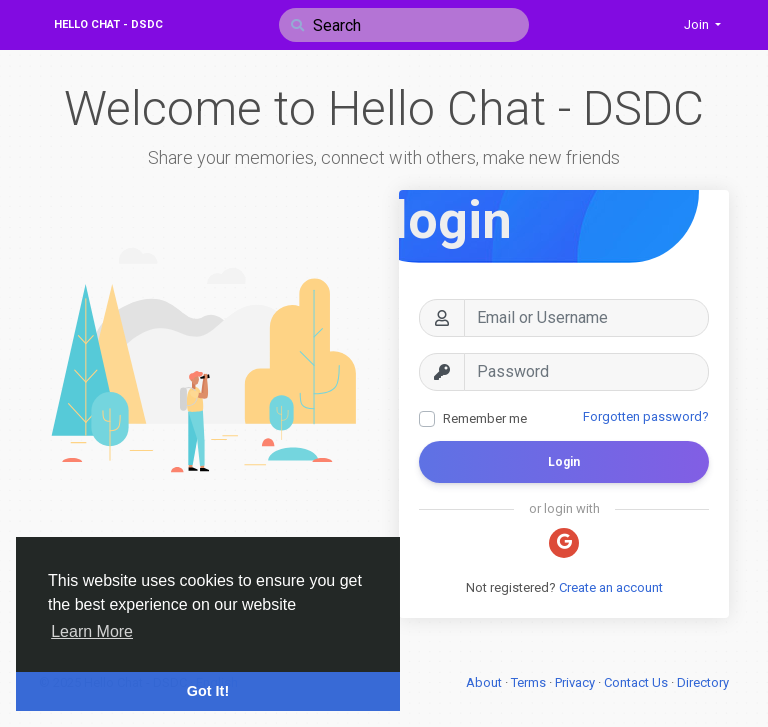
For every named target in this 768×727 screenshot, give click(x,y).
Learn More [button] (92, 631)
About (485, 682)
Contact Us (637, 682)
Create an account (611, 587)
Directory (703, 682)
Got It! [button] (208, 691)
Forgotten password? (646, 416)
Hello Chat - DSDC (108, 24)
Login (564, 462)
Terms (530, 682)
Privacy (576, 682)
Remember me (485, 418)
